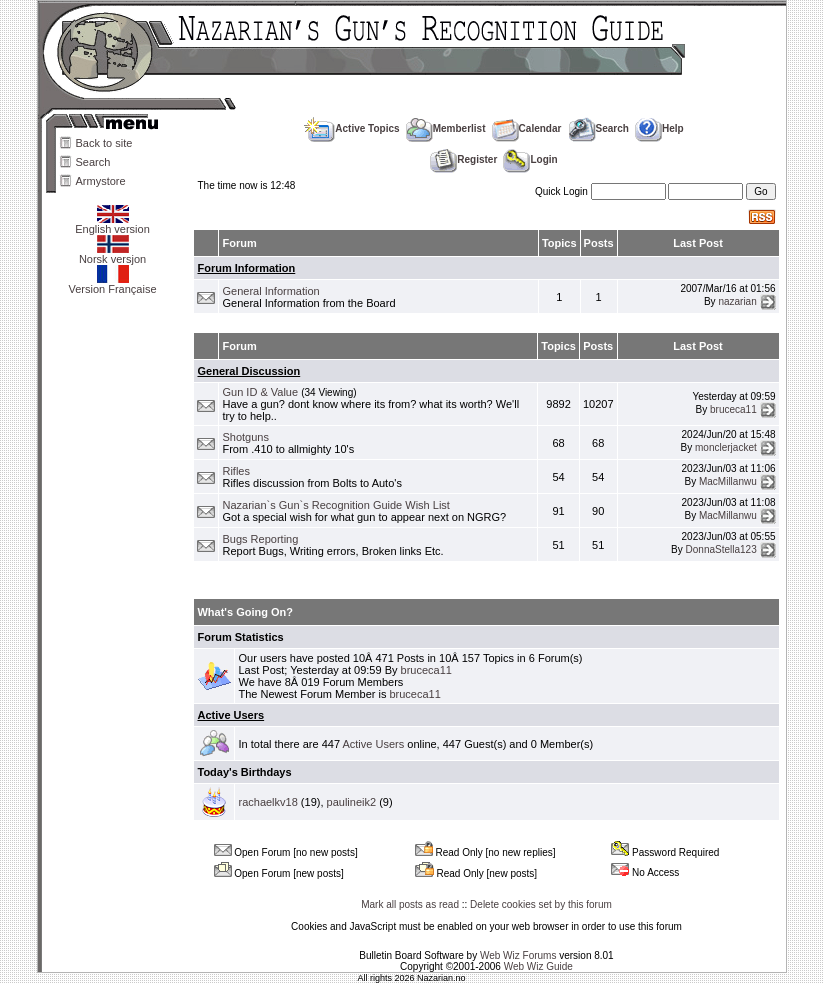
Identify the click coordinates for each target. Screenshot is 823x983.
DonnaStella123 (721, 549)
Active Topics (351, 128)
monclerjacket (726, 447)
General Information (270, 291)
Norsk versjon (112, 254)
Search (93, 162)
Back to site (104, 143)
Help (659, 128)
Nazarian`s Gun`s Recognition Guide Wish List (335, 505)
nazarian (737, 301)
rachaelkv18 (267, 802)
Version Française (112, 284)
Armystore (101, 181)
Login (530, 159)
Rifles (236, 471)
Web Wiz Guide (538, 966)
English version (112, 224)
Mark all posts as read (410, 904)
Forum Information (246, 268)
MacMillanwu (728, 481)
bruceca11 (733, 408)
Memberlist (446, 128)
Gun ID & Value (260, 392)
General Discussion (248, 371)
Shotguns (245, 437)
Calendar (527, 128)
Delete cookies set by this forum (541, 904)
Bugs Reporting (260, 539)
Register (463, 159)
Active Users (230, 715)
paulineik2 (352, 802)
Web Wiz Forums (518, 955)
